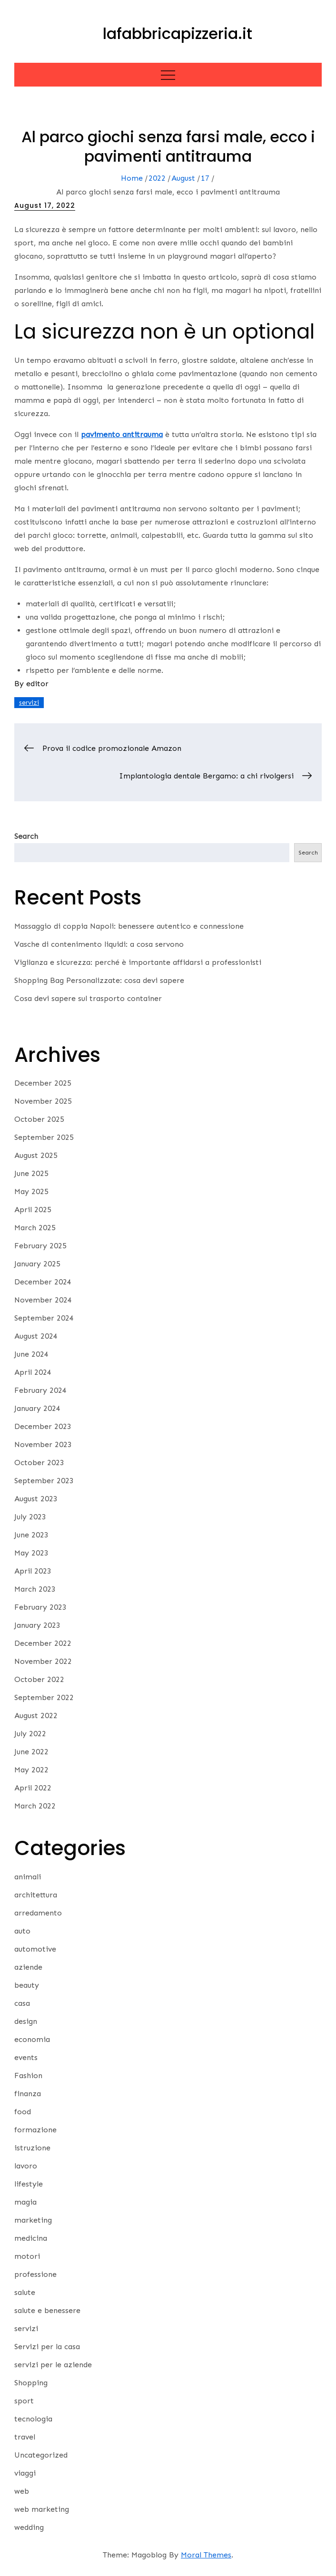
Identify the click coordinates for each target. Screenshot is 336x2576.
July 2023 (30, 1516)
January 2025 (37, 1263)
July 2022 (30, 1733)
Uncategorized (41, 2454)
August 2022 (36, 1715)
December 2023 (42, 1426)
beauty (26, 1985)
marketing (33, 2220)
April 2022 (32, 1787)
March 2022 (35, 1805)
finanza (27, 2093)
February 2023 (40, 1607)
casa (22, 2003)
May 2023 (31, 1552)
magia (25, 2202)
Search (26, 836)
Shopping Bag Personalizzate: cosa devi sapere (99, 980)
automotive (35, 1949)
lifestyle (28, 2183)
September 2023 (44, 1480)
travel (24, 2436)
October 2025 (39, 1119)
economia (32, 2039)
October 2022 (39, 1679)
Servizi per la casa (47, 2346)
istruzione (32, 2147)
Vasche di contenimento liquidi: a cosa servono (99, 944)
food (22, 2111)
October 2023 (39, 1462)
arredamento (38, 1912)
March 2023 (35, 1589)
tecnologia (33, 2418)
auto (22, 1930)
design (25, 2021)
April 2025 (32, 1209)
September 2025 (44, 1137)
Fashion (28, 2075)
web (21, 2491)
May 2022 (31, 1769)
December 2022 (42, 1643)
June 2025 (31, 1173)
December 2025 (42, 1083)
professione (35, 2274)
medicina (30, 2238)
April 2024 (32, 1372)
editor (37, 683)
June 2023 (31, 1534)
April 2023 (32, 1570)
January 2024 (37, 1408)
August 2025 (36, 1155)
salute (24, 2292)
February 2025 (40, 1245)
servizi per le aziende (53, 2364)
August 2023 (36, 1498)
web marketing (41, 2509)
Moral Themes (206, 2554)
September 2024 (44, 1317)
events (26, 2057)
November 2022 (43, 1661)
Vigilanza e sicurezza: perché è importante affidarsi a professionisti (137, 962)
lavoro (25, 2165)
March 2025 (35, 1227)
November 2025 (43, 1101)
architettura (35, 1894)
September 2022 (44, 1697)
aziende (28, 1967)
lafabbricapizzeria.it (177, 33)
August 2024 (36, 1336)
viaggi (25, 2473)
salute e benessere (47, 2310)
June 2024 (31, 1354)
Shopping (31, 2382)
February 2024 (40, 1390)
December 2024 (42, 1281)
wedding (29, 2527)
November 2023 (43, 1444)
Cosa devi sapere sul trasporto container (88, 998)
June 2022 (31, 1751)
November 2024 (43, 1299)
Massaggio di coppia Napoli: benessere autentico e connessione (129, 926)
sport (24, 2400)
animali (27, 1876)
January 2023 (37, 1625)
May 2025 (31, 1191)
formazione (35, 2129)
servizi (29, 703)
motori (27, 2256)
